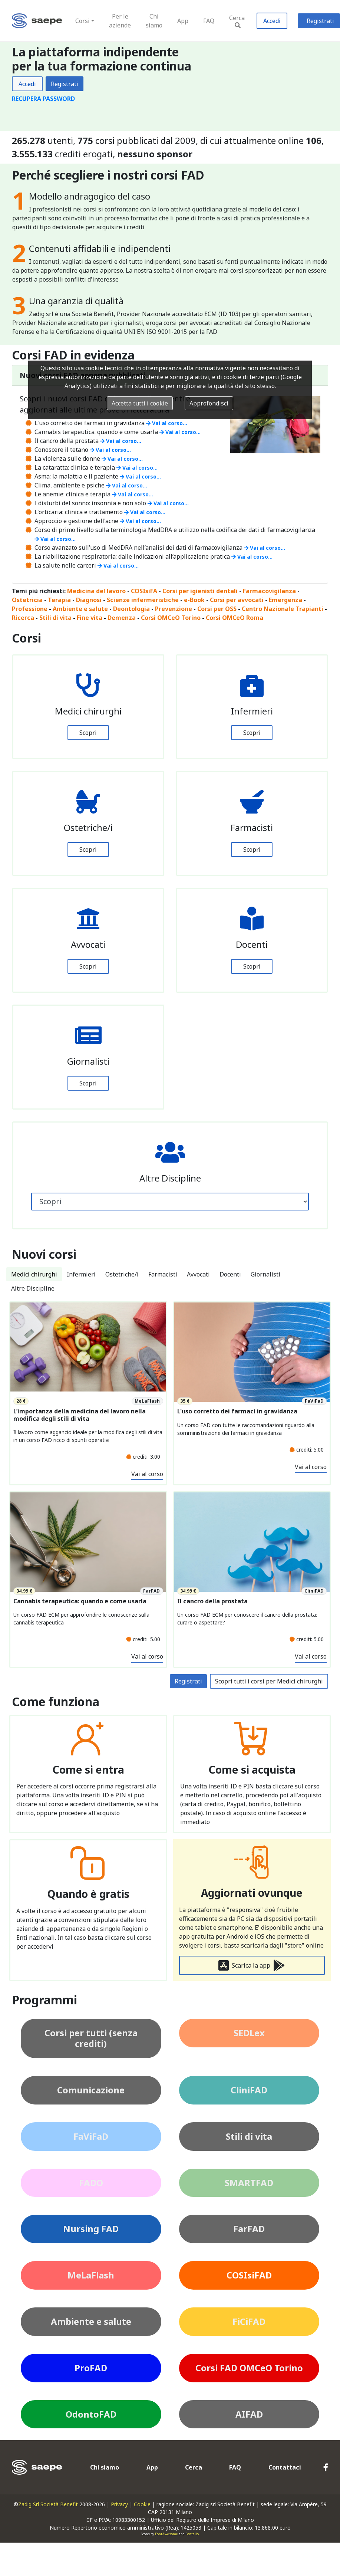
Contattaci (284, 2467)
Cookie (142, 2504)
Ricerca (23, 618)
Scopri (88, 733)
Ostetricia (27, 600)
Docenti (230, 1274)
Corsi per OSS (217, 609)
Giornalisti (265, 1274)
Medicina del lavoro (96, 591)
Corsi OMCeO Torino (171, 618)
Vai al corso (147, 1474)
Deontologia (131, 609)
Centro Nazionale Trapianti (282, 609)
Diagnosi (89, 600)
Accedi (272, 21)
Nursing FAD (91, 2228)
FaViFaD (90, 2136)
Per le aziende (120, 20)
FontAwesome (166, 2533)
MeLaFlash (90, 2275)
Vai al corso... (166, 423)
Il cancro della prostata (212, 1601)
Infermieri (81, 1274)
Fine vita (89, 618)
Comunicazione (91, 2090)
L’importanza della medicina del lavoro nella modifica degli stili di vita (79, 1415)
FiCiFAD (248, 2321)
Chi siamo (154, 20)
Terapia (59, 600)
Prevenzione (173, 609)
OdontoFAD (91, 2414)
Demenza (122, 618)
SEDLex (249, 2033)
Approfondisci (208, 403)
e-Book (194, 600)
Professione (29, 609)
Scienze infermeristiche (143, 600)
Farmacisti (162, 1274)
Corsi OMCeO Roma (234, 618)
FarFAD (249, 2228)
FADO (91, 2182)
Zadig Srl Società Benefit (48, 2504)
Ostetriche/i (122, 1274)
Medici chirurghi (34, 1274)
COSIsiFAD (249, 2275)
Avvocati (198, 1274)
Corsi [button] (82, 21)
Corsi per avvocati (237, 600)
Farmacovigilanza (269, 591)
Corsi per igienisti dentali (200, 591)
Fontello (192, 2533)
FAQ (208, 21)
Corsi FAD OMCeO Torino (249, 2368)
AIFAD (249, 2414)
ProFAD (91, 2368)
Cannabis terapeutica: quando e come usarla (79, 1601)
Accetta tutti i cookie (140, 403)
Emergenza (285, 600)
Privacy (119, 2504)
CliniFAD (249, 2090)
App (182, 21)
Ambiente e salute (80, 609)
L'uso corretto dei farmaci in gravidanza (237, 1411)
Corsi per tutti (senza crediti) (91, 2038)
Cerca (237, 21)
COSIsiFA (144, 591)
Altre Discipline (33, 1288)
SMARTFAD (249, 2182)
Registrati (64, 84)
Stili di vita (55, 618)
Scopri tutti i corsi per (269, 1681)
